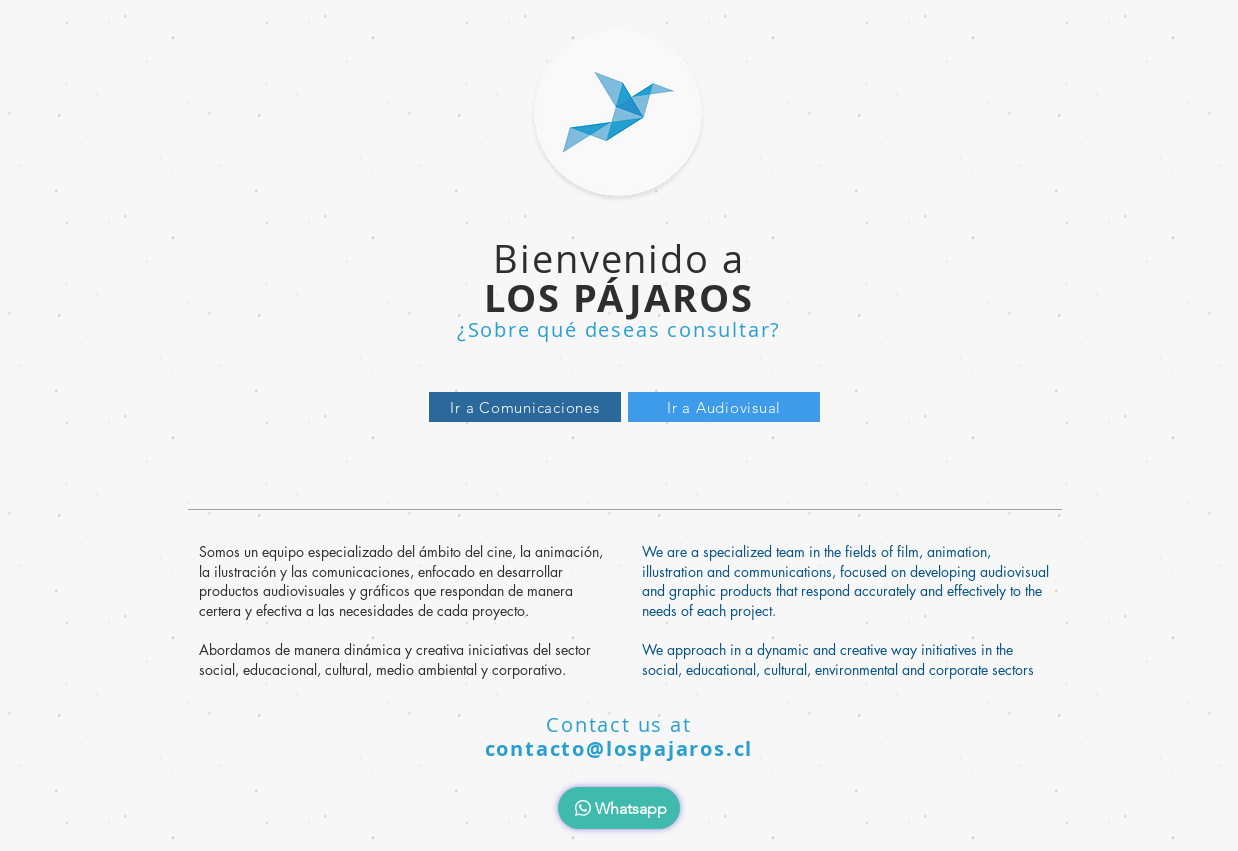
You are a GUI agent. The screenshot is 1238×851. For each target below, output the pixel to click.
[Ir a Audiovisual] (724, 407)
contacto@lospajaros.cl (619, 748)
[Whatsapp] (619, 808)
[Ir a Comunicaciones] (525, 407)
